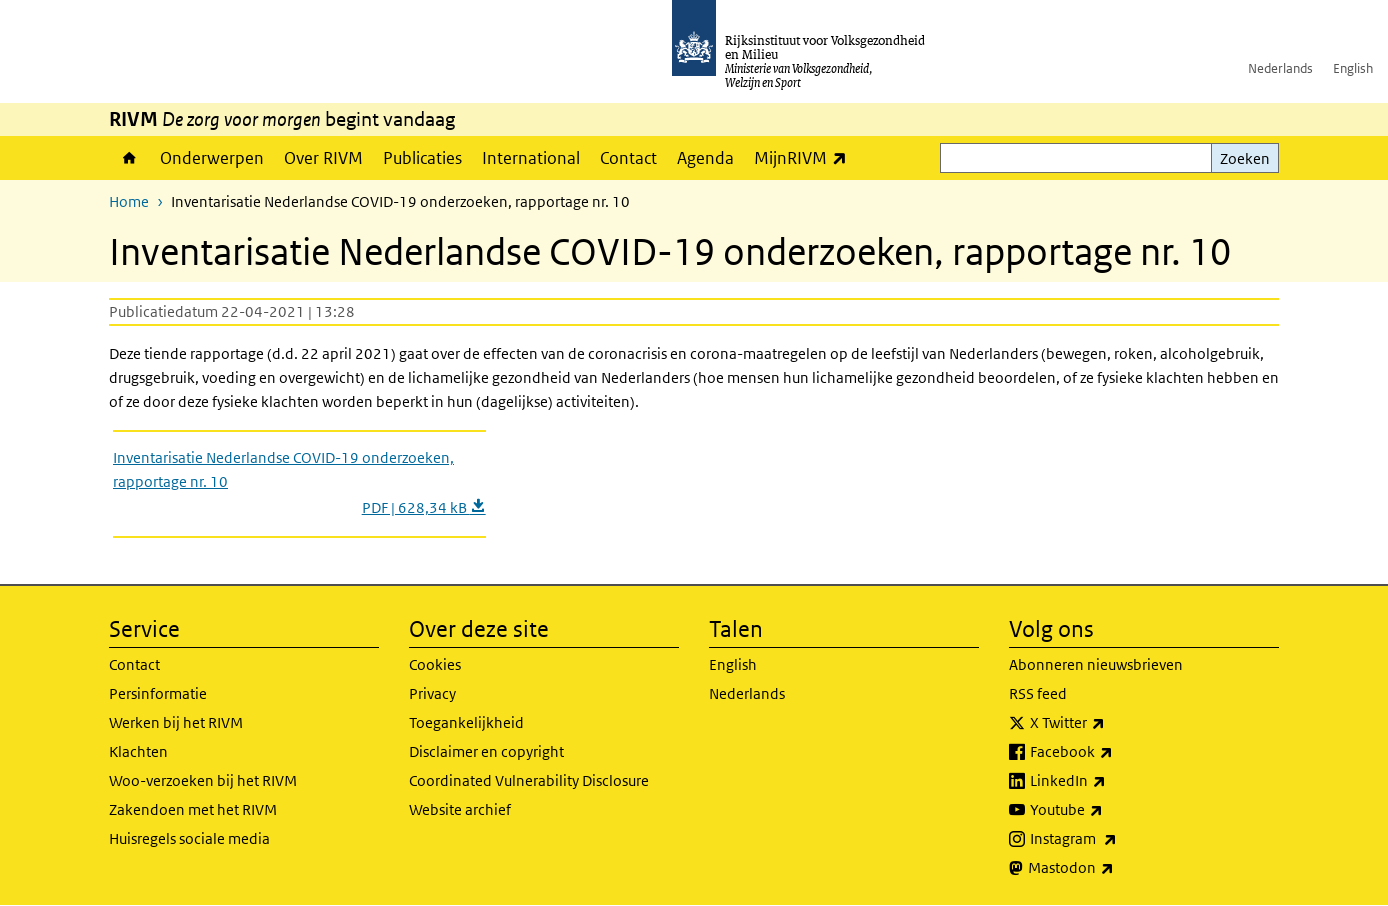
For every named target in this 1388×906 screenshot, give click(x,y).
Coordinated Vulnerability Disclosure (529, 780)
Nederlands (1280, 68)
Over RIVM (323, 158)
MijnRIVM (805, 157)
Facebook (1115, 752)
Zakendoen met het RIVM (193, 809)
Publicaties (422, 158)
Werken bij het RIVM (176, 722)
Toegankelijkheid (466, 722)
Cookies (435, 664)
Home (129, 158)
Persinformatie (158, 693)
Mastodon (1115, 868)
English (1353, 68)
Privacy (432, 693)
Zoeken (1245, 158)
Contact (628, 158)
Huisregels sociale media (189, 838)
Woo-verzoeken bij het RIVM (203, 780)
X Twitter (1111, 723)
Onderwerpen (212, 158)
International (531, 158)
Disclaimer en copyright (486, 751)
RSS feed (1038, 693)
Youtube (1110, 810)
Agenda (705, 158)
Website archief (460, 809)
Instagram (1117, 839)
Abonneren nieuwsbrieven (1096, 664)
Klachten (138, 751)
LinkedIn (1112, 781)
